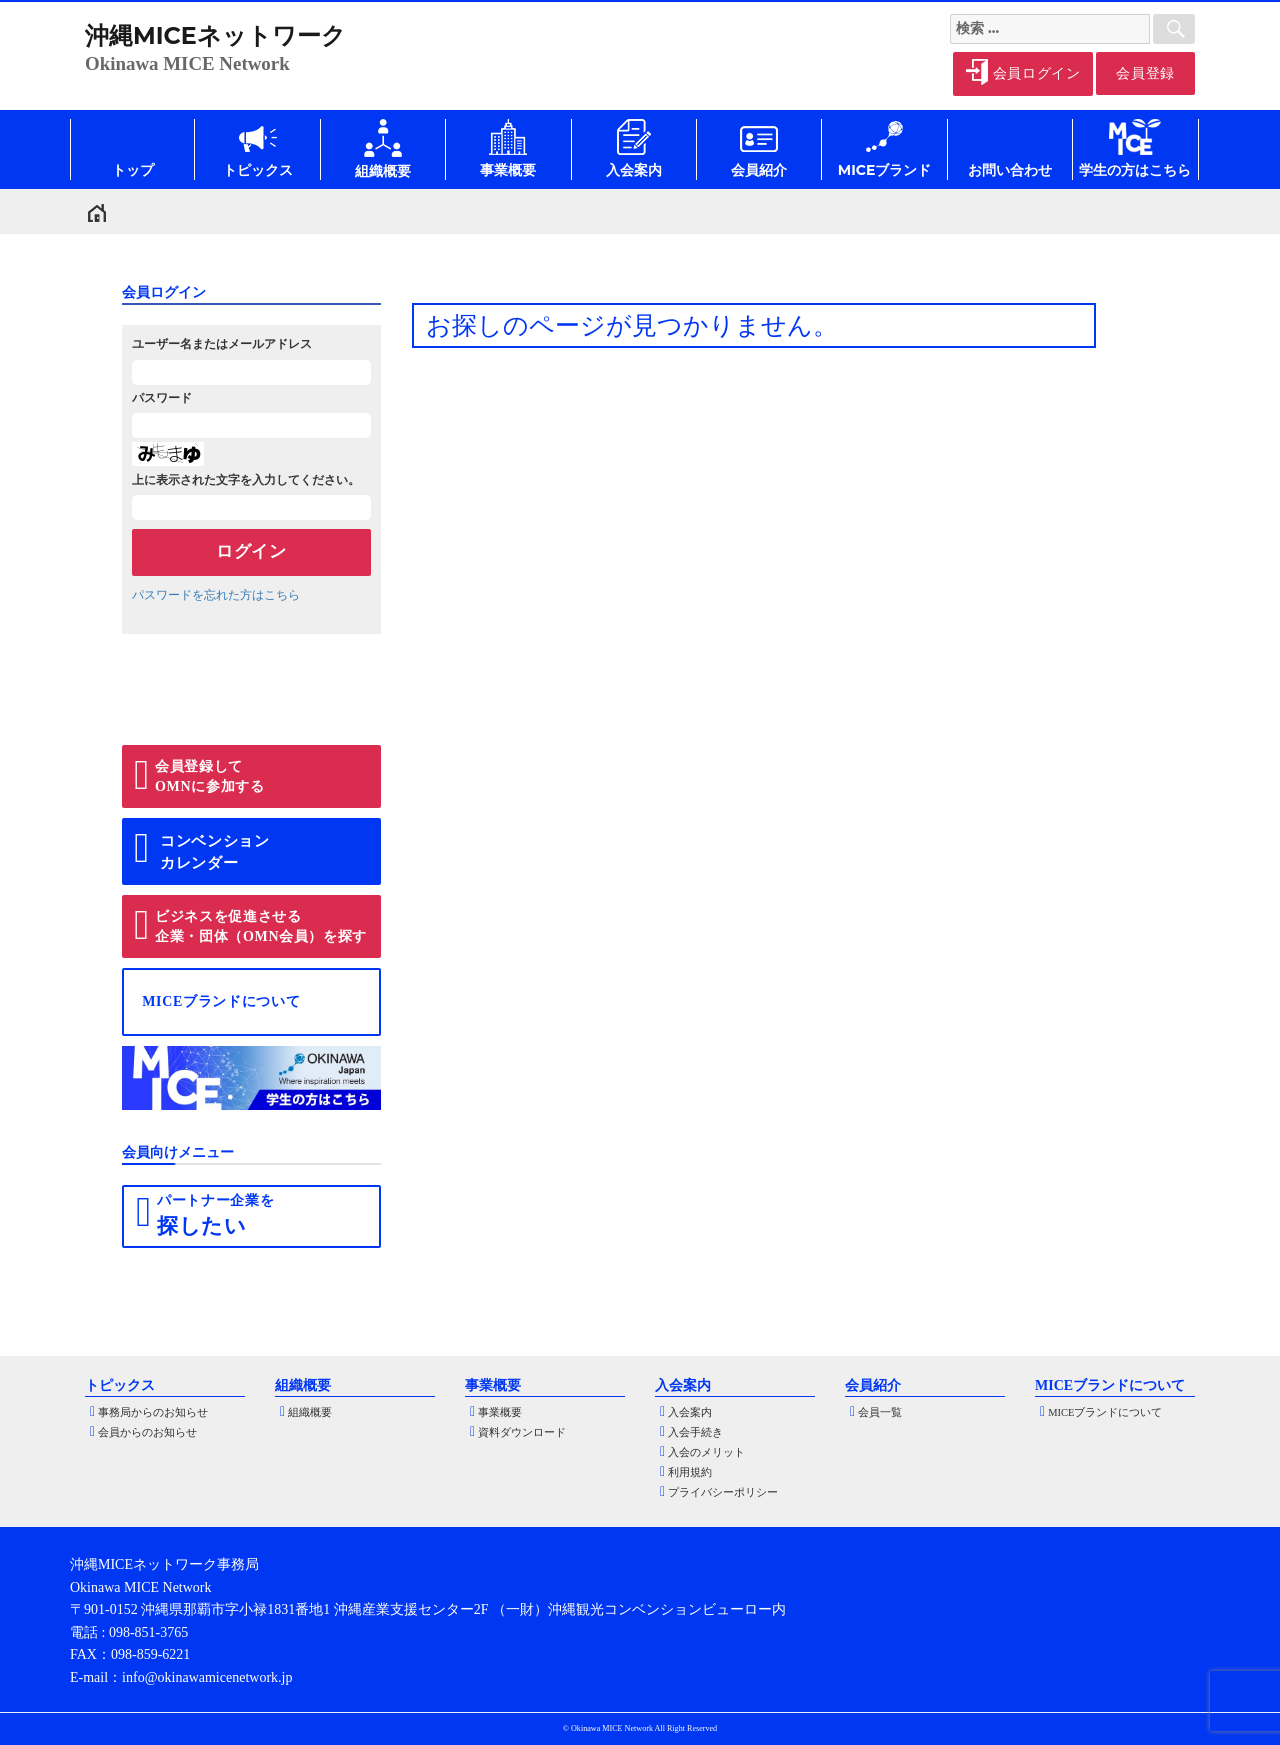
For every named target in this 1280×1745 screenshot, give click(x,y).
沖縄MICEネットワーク (215, 35)
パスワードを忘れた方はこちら (216, 595)
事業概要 (500, 1412)
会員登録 (1145, 73)
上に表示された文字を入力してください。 (246, 480)
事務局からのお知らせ (153, 1412)
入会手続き (695, 1432)
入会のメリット (706, 1452)
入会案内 (690, 1412)
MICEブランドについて (1105, 1412)
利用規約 (690, 1472)
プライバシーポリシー (723, 1492)
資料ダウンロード (522, 1432)
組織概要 (310, 1412)
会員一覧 (880, 1412)
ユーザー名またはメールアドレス (222, 344)
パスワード (162, 398)
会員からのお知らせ (147, 1432)
